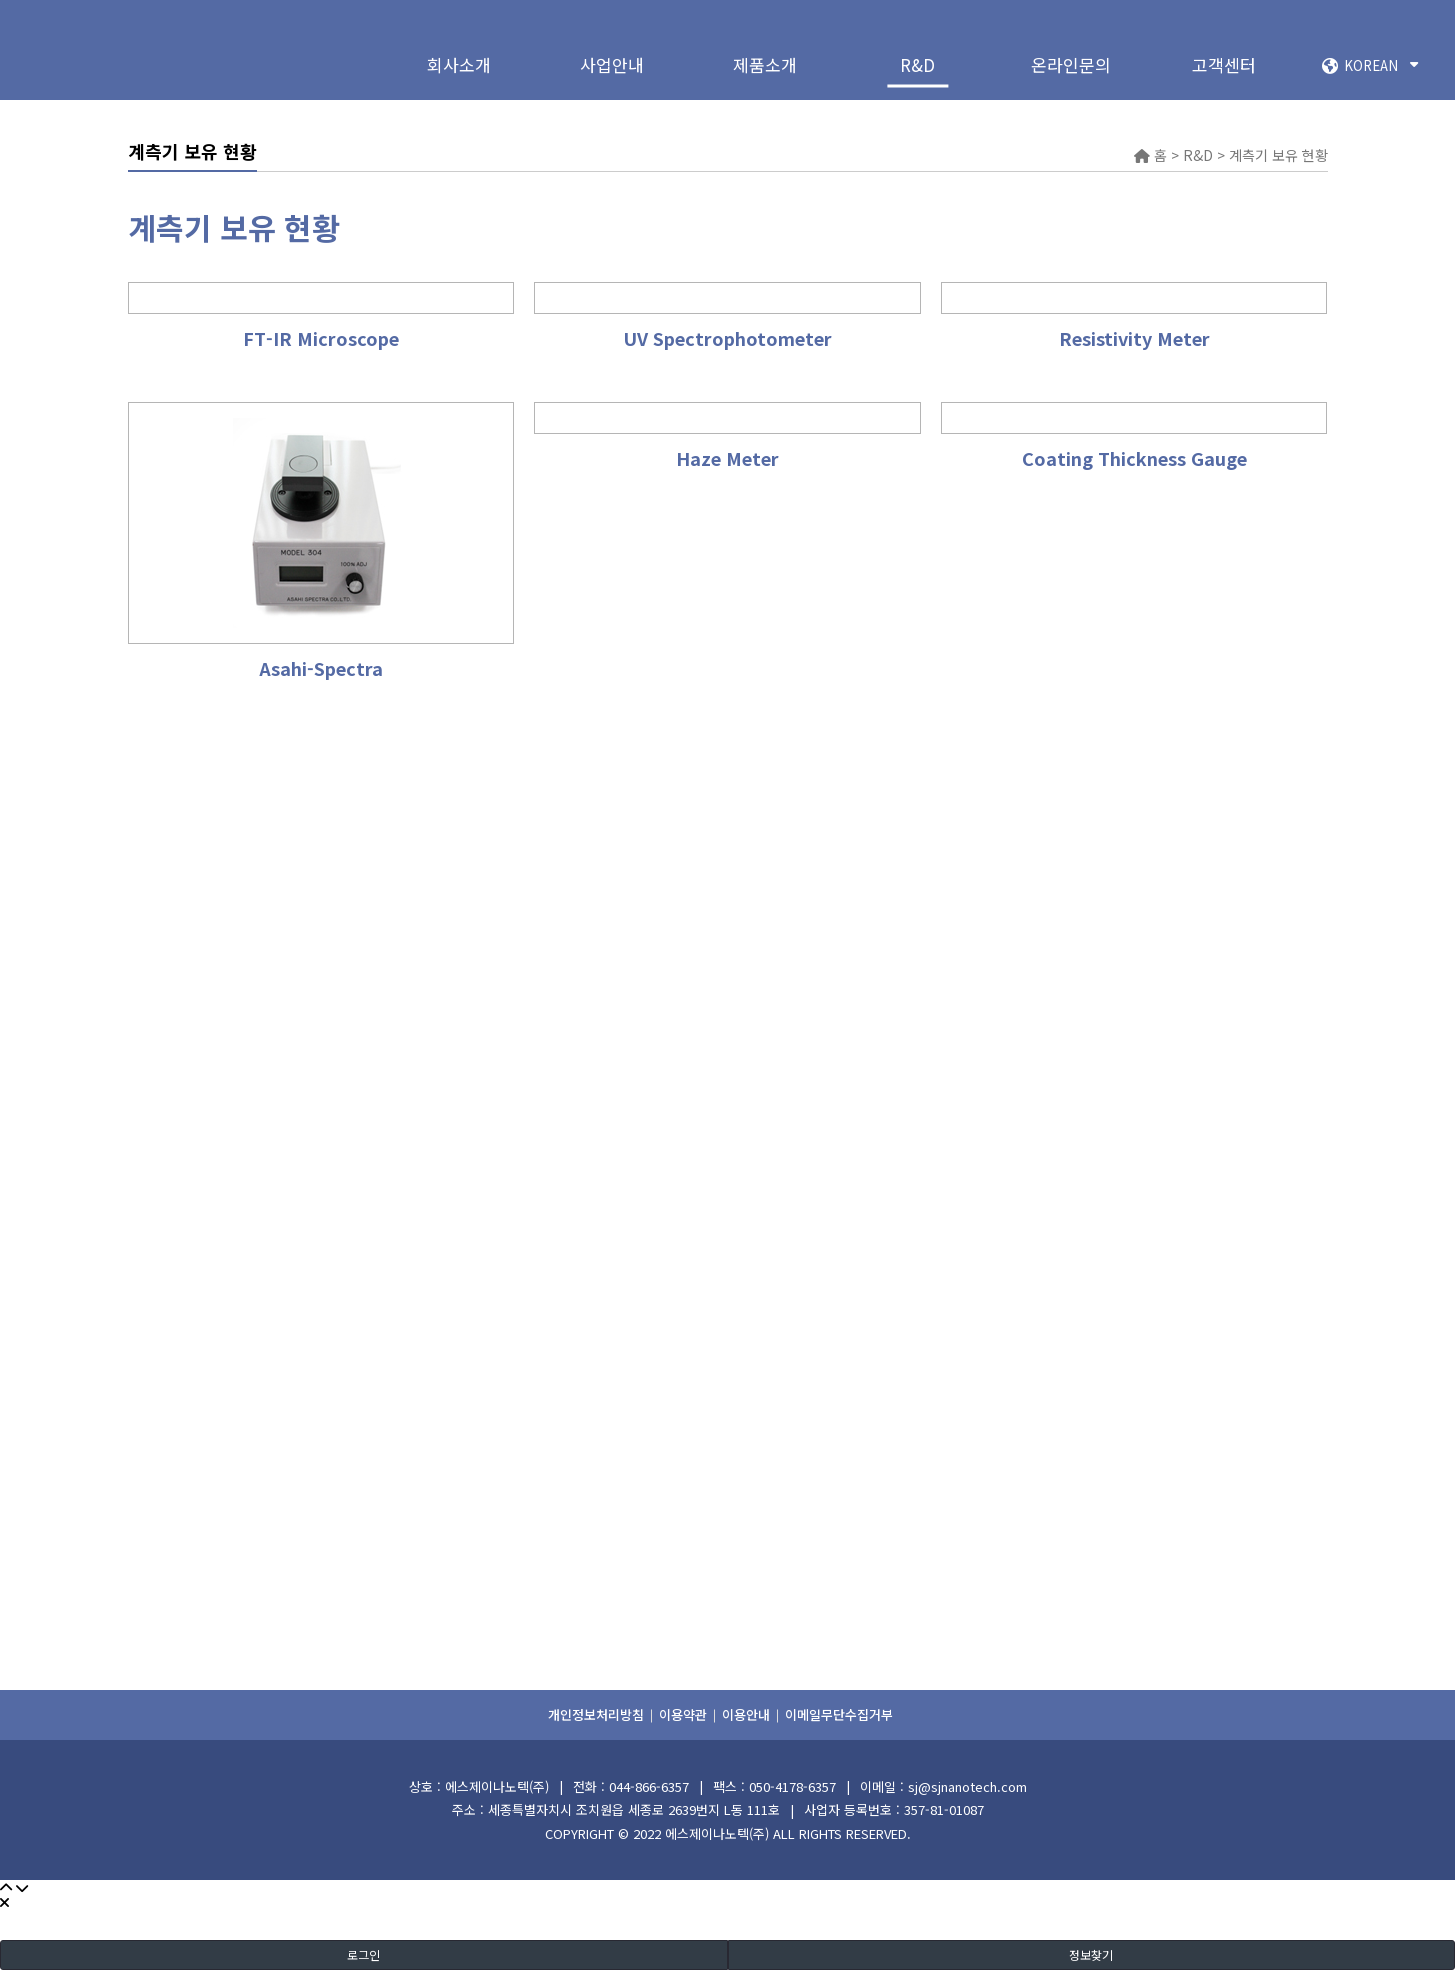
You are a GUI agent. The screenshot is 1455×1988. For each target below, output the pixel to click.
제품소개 (765, 64)
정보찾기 (1091, 1954)
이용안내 (746, 1714)
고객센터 (1224, 64)
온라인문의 (1071, 64)
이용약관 (683, 1714)
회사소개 (459, 64)
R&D (917, 64)
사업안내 (612, 64)
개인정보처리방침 (596, 1714)
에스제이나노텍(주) (717, 1833)
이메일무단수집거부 (839, 1714)
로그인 (363, 1954)
